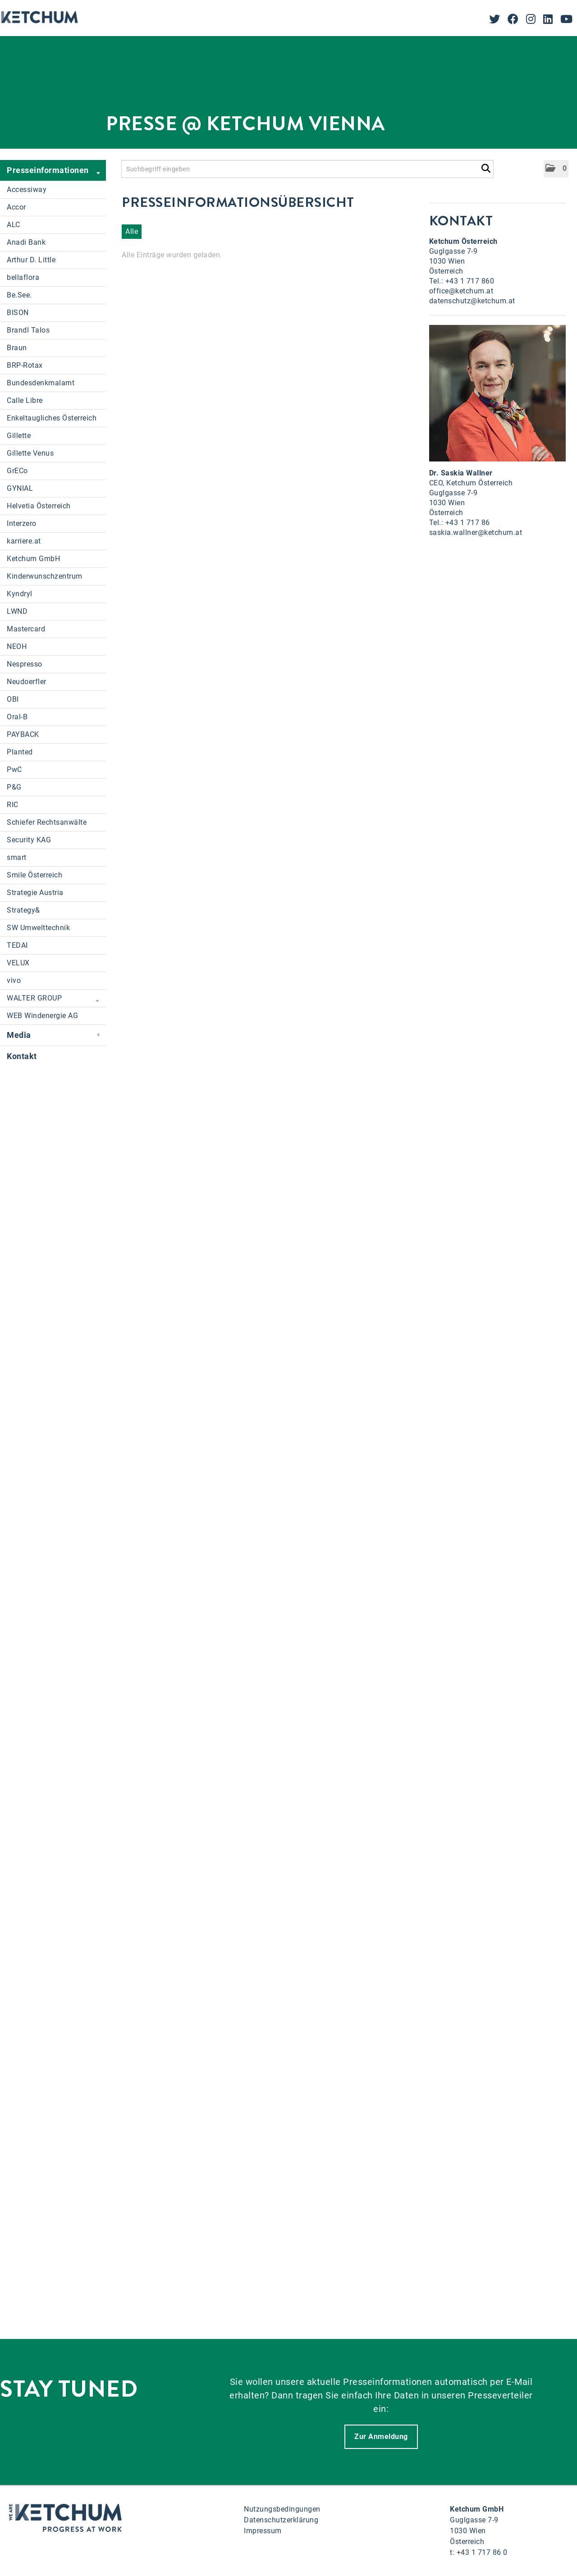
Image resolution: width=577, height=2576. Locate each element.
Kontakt (22, 1056)
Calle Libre (25, 400)
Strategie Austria (35, 892)
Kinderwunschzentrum (44, 576)
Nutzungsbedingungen (282, 2509)
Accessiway (26, 189)
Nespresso (24, 664)
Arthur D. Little (31, 260)
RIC (12, 804)
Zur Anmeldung (381, 2436)
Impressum (263, 2530)
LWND (17, 611)
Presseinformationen (53, 170)
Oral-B (17, 717)
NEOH (17, 646)
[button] (556, 169)
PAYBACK (23, 734)
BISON (18, 312)
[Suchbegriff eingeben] (307, 169)
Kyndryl (19, 593)
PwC (14, 769)
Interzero (22, 523)
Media (53, 1035)
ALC (13, 224)
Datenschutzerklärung (281, 2520)
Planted (20, 752)
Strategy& (23, 910)
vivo (14, 980)
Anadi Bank (26, 242)
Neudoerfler (26, 681)
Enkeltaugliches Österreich (51, 418)
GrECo (17, 470)
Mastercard (26, 629)
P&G (14, 787)
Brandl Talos (28, 330)
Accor (16, 207)
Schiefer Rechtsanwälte (47, 822)
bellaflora (23, 277)
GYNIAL (20, 488)
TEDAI (17, 945)
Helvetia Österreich (39, 506)
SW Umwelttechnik (38, 927)
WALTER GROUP (53, 999)
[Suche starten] (486, 167)
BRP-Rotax (25, 365)
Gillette (19, 435)
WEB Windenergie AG (42, 1015)
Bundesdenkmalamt (40, 383)
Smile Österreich (34, 875)
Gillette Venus (30, 453)
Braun (17, 347)
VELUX (18, 963)
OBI (13, 699)
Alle (131, 231)
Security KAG (29, 840)
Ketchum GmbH (33, 558)
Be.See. (19, 295)
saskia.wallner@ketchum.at (475, 532)
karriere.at (24, 541)
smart (17, 857)
